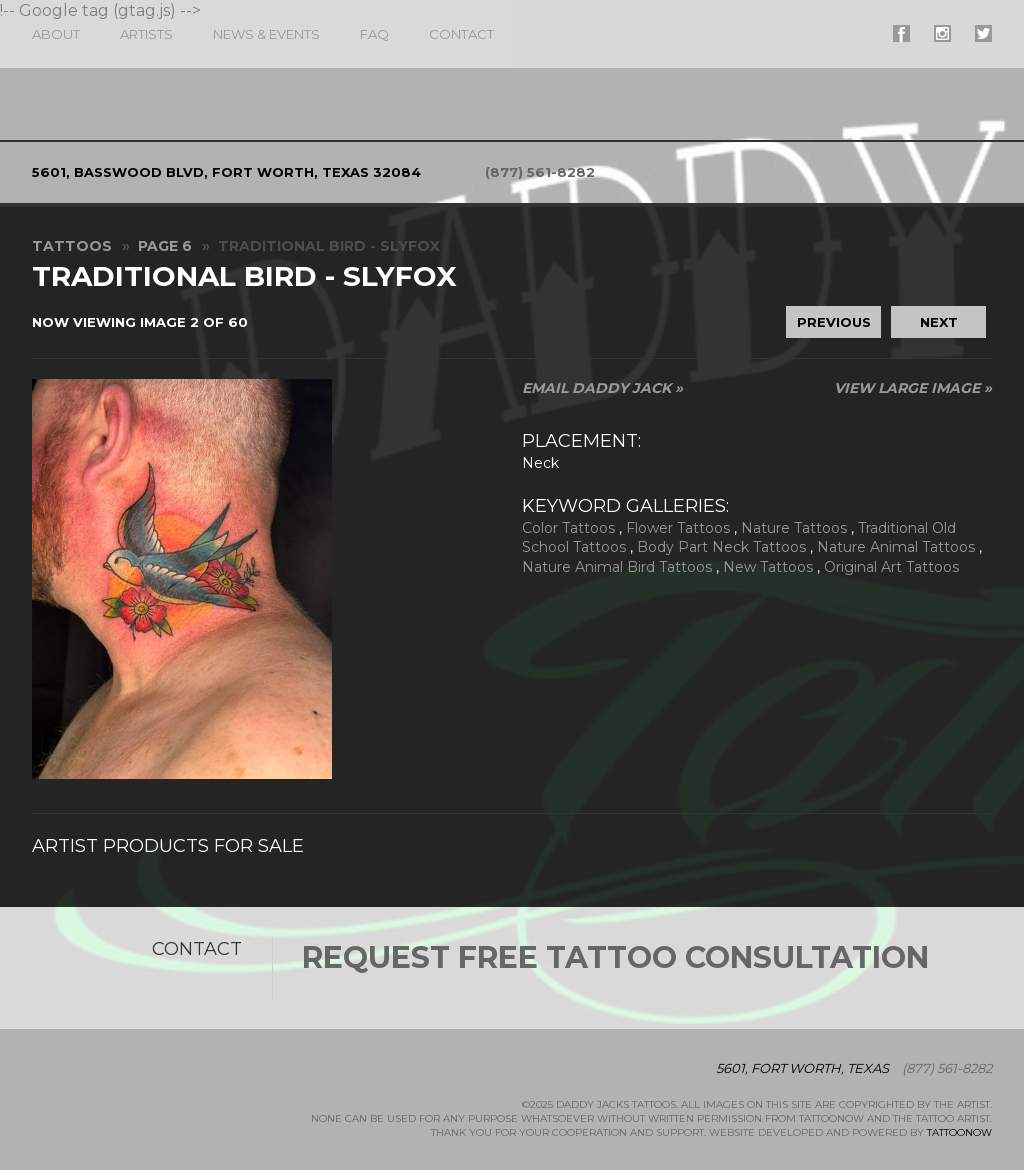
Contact (461, 34)
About (56, 34)
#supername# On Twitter (983, 33)
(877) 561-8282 (540, 172)
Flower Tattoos (678, 528)
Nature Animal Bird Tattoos (617, 567)
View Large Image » (913, 388)
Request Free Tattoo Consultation (615, 957)
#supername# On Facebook (901, 33)
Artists (146, 34)
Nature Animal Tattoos (896, 547)
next (939, 322)
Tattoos (72, 246)
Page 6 (165, 246)
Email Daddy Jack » (602, 388)
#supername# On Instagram (942, 33)
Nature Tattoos (794, 528)
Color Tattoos (568, 528)
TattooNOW (959, 1132)
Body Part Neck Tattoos (721, 547)
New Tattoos (768, 567)
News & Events (266, 34)
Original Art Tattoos (891, 567)
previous (834, 322)
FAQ (374, 34)
